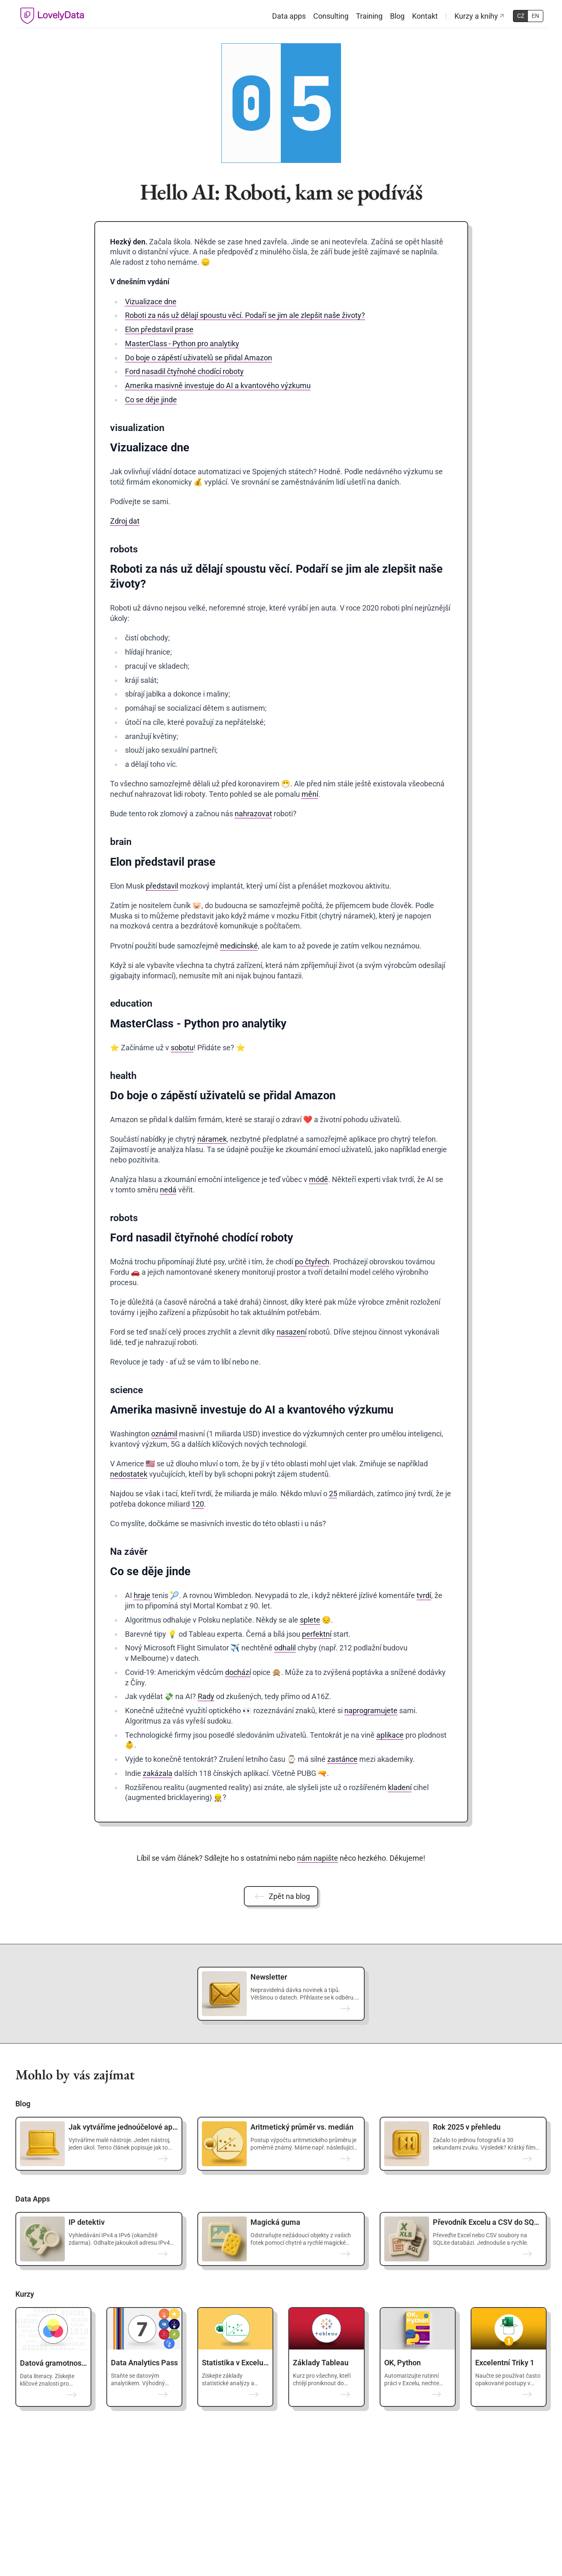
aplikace (390, 1735)
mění (310, 794)
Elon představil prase (159, 329)
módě (318, 1179)
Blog (397, 16)
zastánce (342, 1759)
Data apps (289, 16)
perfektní (316, 1634)
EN (535, 15)
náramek (212, 1139)
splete (310, 1620)
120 (197, 1504)
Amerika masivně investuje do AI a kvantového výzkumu (218, 385)
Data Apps (32, 2198)
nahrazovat (253, 813)
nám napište (317, 1858)
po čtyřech (312, 1261)
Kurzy (24, 2294)
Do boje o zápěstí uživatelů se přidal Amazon (198, 357)
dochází (238, 1672)
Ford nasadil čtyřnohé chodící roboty (184, 371)
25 (333, 1493)
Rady (206, 1696)
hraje (142, 1595)
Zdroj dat (125, 521)
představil (162, 886)
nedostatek (128, 1474)
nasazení (292, 1331)
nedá (168, 1189)
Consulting (330, 16)
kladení (400, 1787)
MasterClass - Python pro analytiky (182, 343)
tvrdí (424, 1595)
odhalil (285, 1647)
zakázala (157, 1773)
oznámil (164, 1433)
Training (369, 16)
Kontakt (425, 16)
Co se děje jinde (151, 399)
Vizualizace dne (151, 301)
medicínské (239, 945)
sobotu (182, 1047)
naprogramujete (371, 1710)
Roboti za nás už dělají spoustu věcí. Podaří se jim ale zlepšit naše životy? (245, 315)
